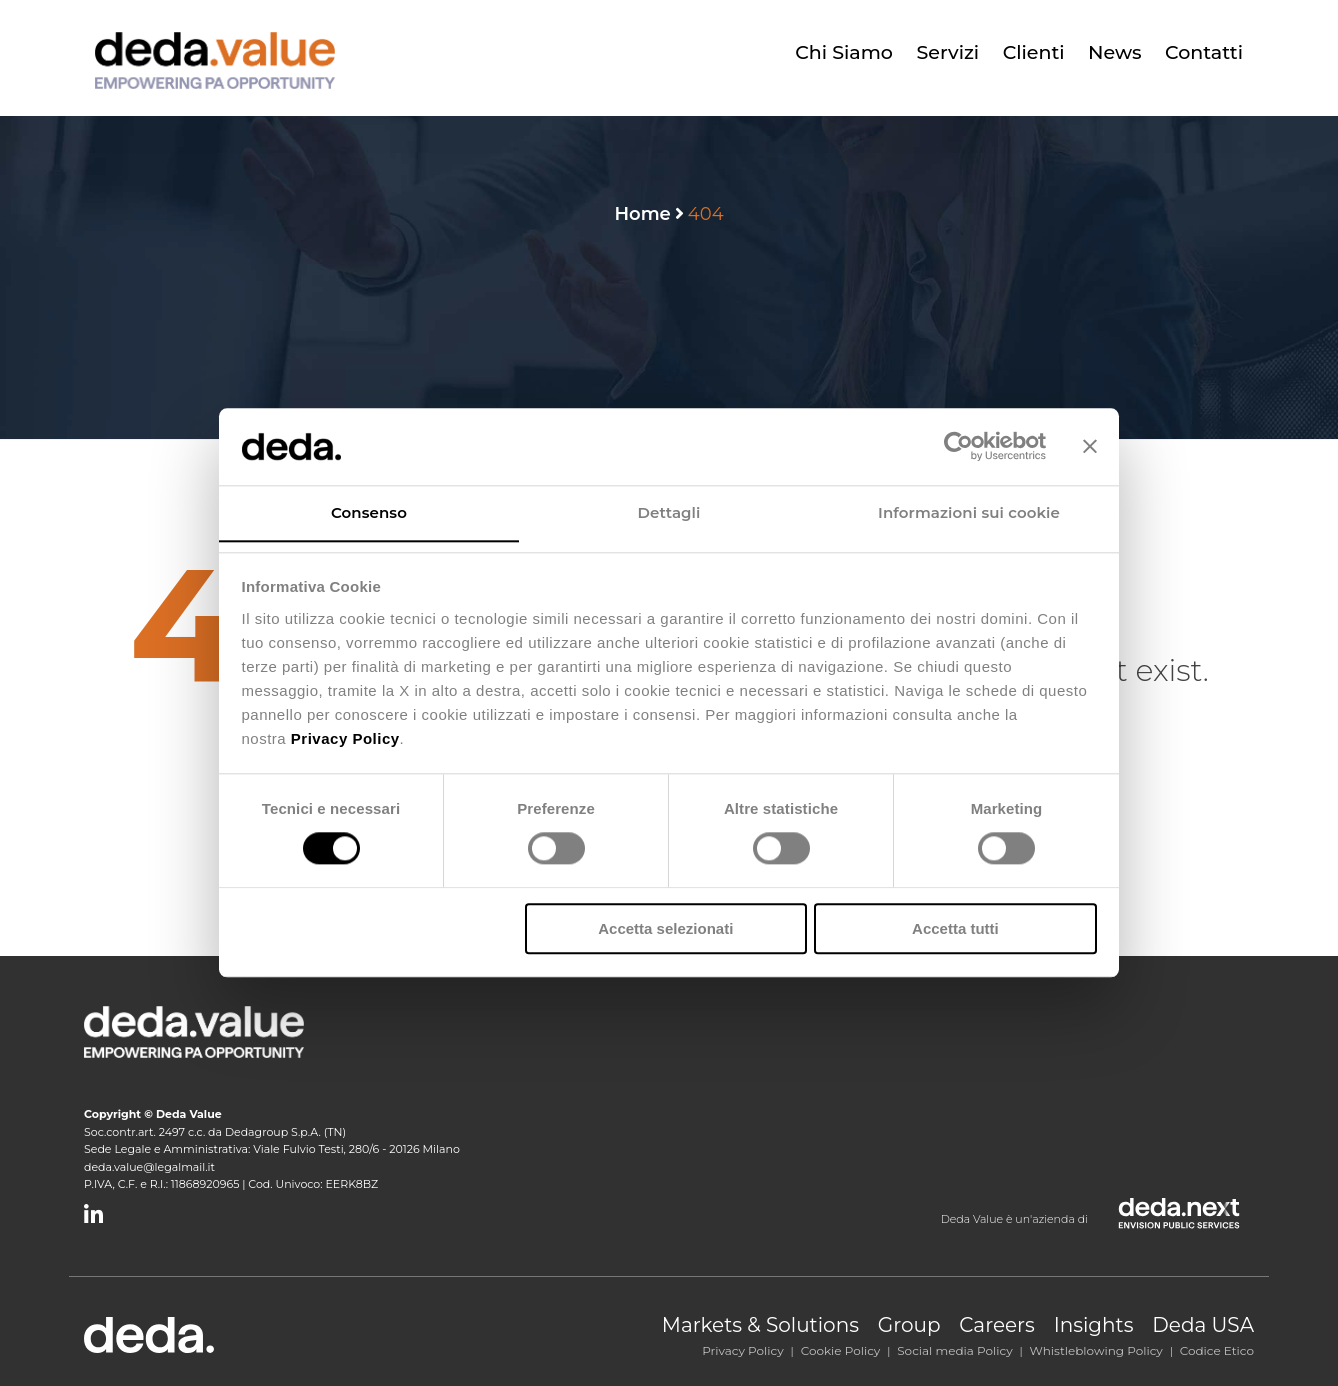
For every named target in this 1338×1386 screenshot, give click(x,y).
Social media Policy (954, 1350)
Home (642, 214)
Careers (997, 1325)
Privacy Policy (743, 1350)
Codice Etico (1217, 1350)
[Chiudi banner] (1090, 446)
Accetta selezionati (665, 928)
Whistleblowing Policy (1096, 1350)
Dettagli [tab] (669, 512)
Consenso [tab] (369, 512)
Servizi (950, 52)
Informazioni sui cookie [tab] (969, 512)
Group (909, 1325)
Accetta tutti (955, 928)
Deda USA (1203, 1325)
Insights (1094, 1325)
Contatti (1204, 52)
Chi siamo (847, 52)
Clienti (1035, 52)
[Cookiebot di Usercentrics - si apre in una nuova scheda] (958, 446)
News (1115, 52)
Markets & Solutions (760, 1325)
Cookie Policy (841, 1350)
